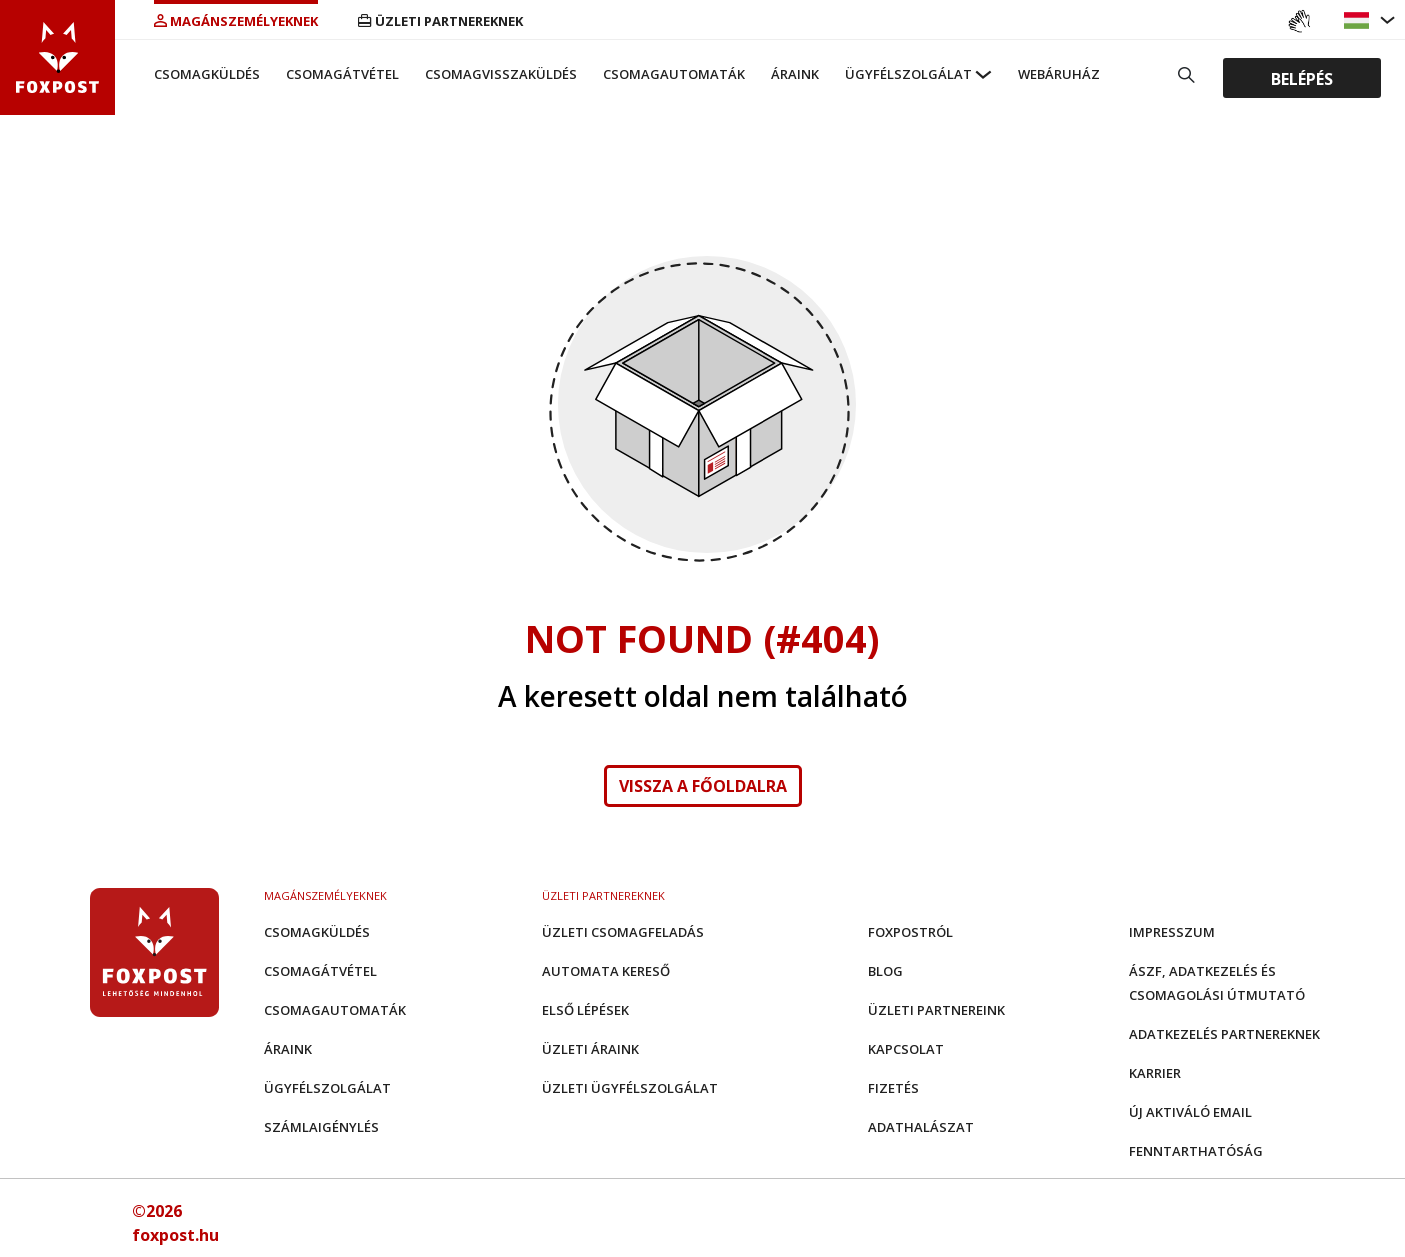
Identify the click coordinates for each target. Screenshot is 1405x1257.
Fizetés (893, 1088)
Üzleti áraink (590, 1049)
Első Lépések (585, 1010)
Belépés (1302, 78)
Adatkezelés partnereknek (1224, 1034)
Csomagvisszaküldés (501, 74)
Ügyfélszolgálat (908, 74)
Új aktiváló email (1190, 1112)
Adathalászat (921, 1127)
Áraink (795, 74)
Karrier (1155, 1073)
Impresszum (1172, 932)
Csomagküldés (207, 74)
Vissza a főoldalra (703, 786)
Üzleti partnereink (936, 1010)
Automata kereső (606, 971)
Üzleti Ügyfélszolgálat (630, 1088)
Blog (885, 971)
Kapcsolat (906, 1049)
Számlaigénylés (321, 1127)
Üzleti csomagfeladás (623, 932)
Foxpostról (910, 932)
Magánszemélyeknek (236, 21)
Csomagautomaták (674, 74)
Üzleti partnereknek (440, 21)
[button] (1359, 20)
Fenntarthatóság (1196, 1151)
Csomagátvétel (342, 74)
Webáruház (1059, 74)
